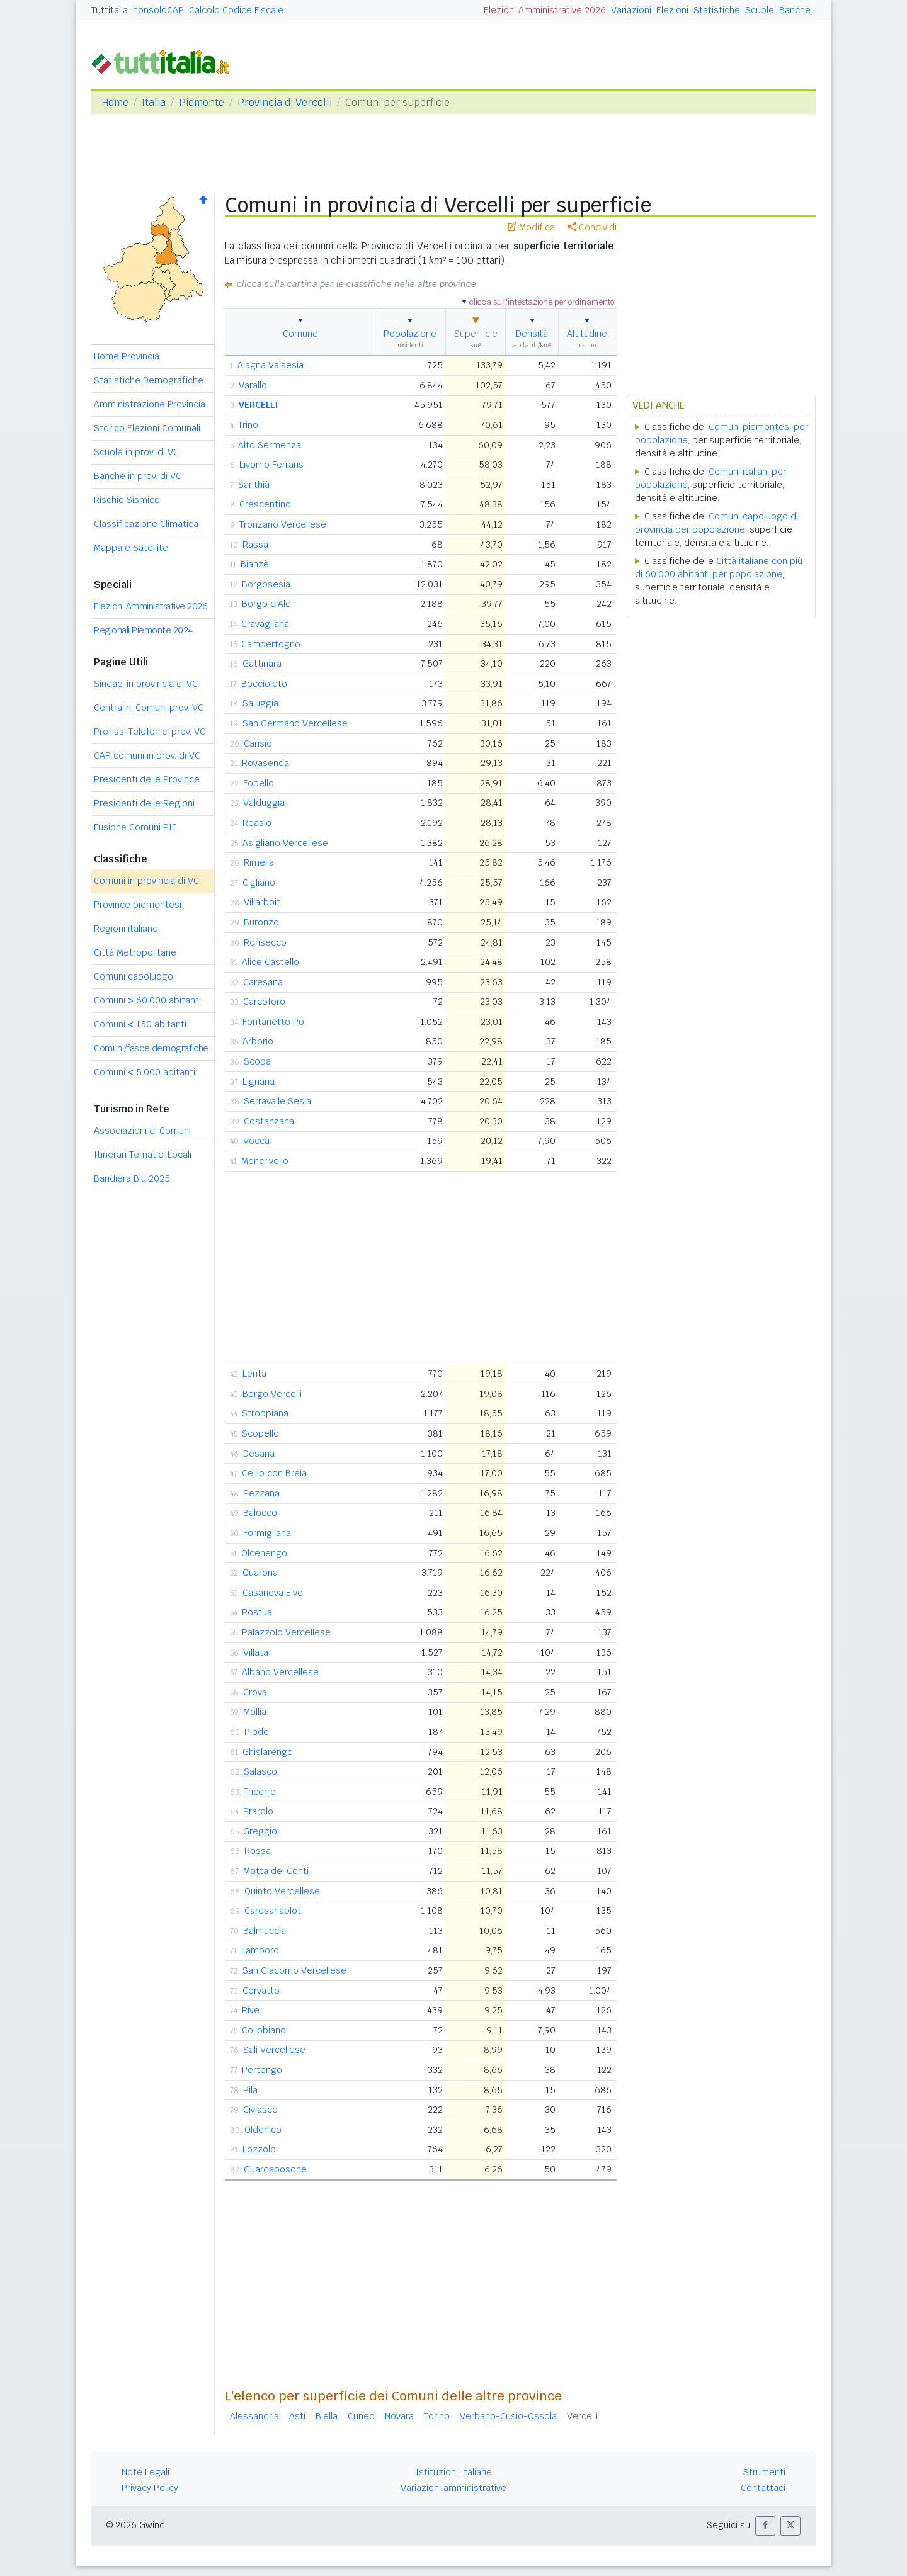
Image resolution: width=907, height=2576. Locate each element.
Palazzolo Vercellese (286, 1632)
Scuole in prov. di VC (136, 452)
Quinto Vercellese (282, 1891)
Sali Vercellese (274, 2049)
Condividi (592, 227)
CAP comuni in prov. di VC (147, 755)
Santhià (254, 484)
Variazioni (631, 10)
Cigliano (258, 882)
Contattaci (763, 2488)
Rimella (259, 862)
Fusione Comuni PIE (135, 827)
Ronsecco (265, 942)
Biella (327, 2416)
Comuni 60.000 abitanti (147, 1000)
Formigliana (267, 1533)
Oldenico (263, 2129)
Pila (250, 2090)
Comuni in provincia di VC (146, 880)
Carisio (258, 743)
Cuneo (361, 2416)
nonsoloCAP (158, 10)
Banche (795, 10)
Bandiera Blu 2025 (132, 1178)
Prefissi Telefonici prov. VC (149, 731)
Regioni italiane (126, 928)
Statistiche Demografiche (148, 380)
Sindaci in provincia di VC (146, 683)
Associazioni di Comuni (142, 1130)
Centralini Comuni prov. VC (148, 707)
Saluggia (260, 703)
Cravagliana (265, 624)
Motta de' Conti (276, 1871)
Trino (248, 425)
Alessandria (254, 2416)
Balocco (260, 1512)
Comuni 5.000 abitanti (144, 1072)
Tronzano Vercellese (282, 524)
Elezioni (672, 10)
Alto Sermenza (269, 445)
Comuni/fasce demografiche (151, 1048)
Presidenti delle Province (147, 779)
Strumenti (764, 2472)
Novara (399, 2416)
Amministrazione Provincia (149, 404)
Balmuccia (264, 1930)
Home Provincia (126, 356)
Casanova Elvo (272, 1592)
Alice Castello (270, 962)
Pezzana (261, 1493)
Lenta (254, 1373)
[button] (765, 2526)
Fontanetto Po (273, 1021)
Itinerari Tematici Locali (142, 1154)
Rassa (255, 544)
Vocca (256, 1140)
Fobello (258, 783)
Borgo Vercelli (272, 1393)
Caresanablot (272, 1910)
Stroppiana (265, 1413)
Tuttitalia (109, 10)
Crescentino (265, 504)
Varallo (253, 385)
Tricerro (260, 1791)
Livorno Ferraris (271, 464)
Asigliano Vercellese (285, 843)
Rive (251, 2010)
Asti (297, 2416)
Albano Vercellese (280, 1672)
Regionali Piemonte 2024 (143, 630)
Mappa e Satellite (131, 547)
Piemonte (201, 102)
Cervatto (261, 1990)
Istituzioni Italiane (454, 2472)
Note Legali (145, 2472)
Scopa (257, 1061)
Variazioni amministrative (453, 2488)
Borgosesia (266, 584)
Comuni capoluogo (133, 976)
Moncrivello (264, 1161)
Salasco (260, 1771)
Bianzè (255, 564)
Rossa (257, 1850)
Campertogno (270, 644)
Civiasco (260, 2109)
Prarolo (258, 1811)
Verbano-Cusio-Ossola (508, 2416)
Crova (255, 1692)
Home (114, 102)
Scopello (260, 1433)
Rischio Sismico (127, 500)
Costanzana (269, 1121)
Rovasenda (265, 763)
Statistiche (716, 10)
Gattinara (262, 663)
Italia (154, 102)
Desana (259, 1453)
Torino (437, 2416)
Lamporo (260, 1950)
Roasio (256, 822)
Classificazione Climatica (146, 523)
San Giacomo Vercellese (294, 1970)
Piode (256, 1731)
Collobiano (264, 2030)
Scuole (759, 10)
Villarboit (262, 902)
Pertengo (262, 2070)
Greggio (260, 1831)
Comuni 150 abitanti (140, 1024)
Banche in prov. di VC (137, 476)
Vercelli (582, 2416)
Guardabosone (275, 2169)
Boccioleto (264, 683)
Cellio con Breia (274, 1473)
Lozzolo (259, 2149)
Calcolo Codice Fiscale (236, 10)
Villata (255, 1652)
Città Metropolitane (135, 952)
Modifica (531, 227)
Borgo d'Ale (266, 603)
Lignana (258, 1081)
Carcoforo (264, 1001)
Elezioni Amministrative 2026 (545, 10)
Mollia (254, 1711)
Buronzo (261, 922)
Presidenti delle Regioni (144, 803)
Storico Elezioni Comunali (147, 428)
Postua (257, 1612)
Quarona (260, 1572)
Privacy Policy (150, 2488)
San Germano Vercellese (295, 723)
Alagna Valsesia (270, 365)
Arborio (257, 1041)
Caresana (263, 982)
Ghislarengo (267, 1752)
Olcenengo (264, 1553)
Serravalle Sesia (277, 1101)
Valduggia (264, 802)
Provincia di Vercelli (284, 102)
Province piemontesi (137, 904)
